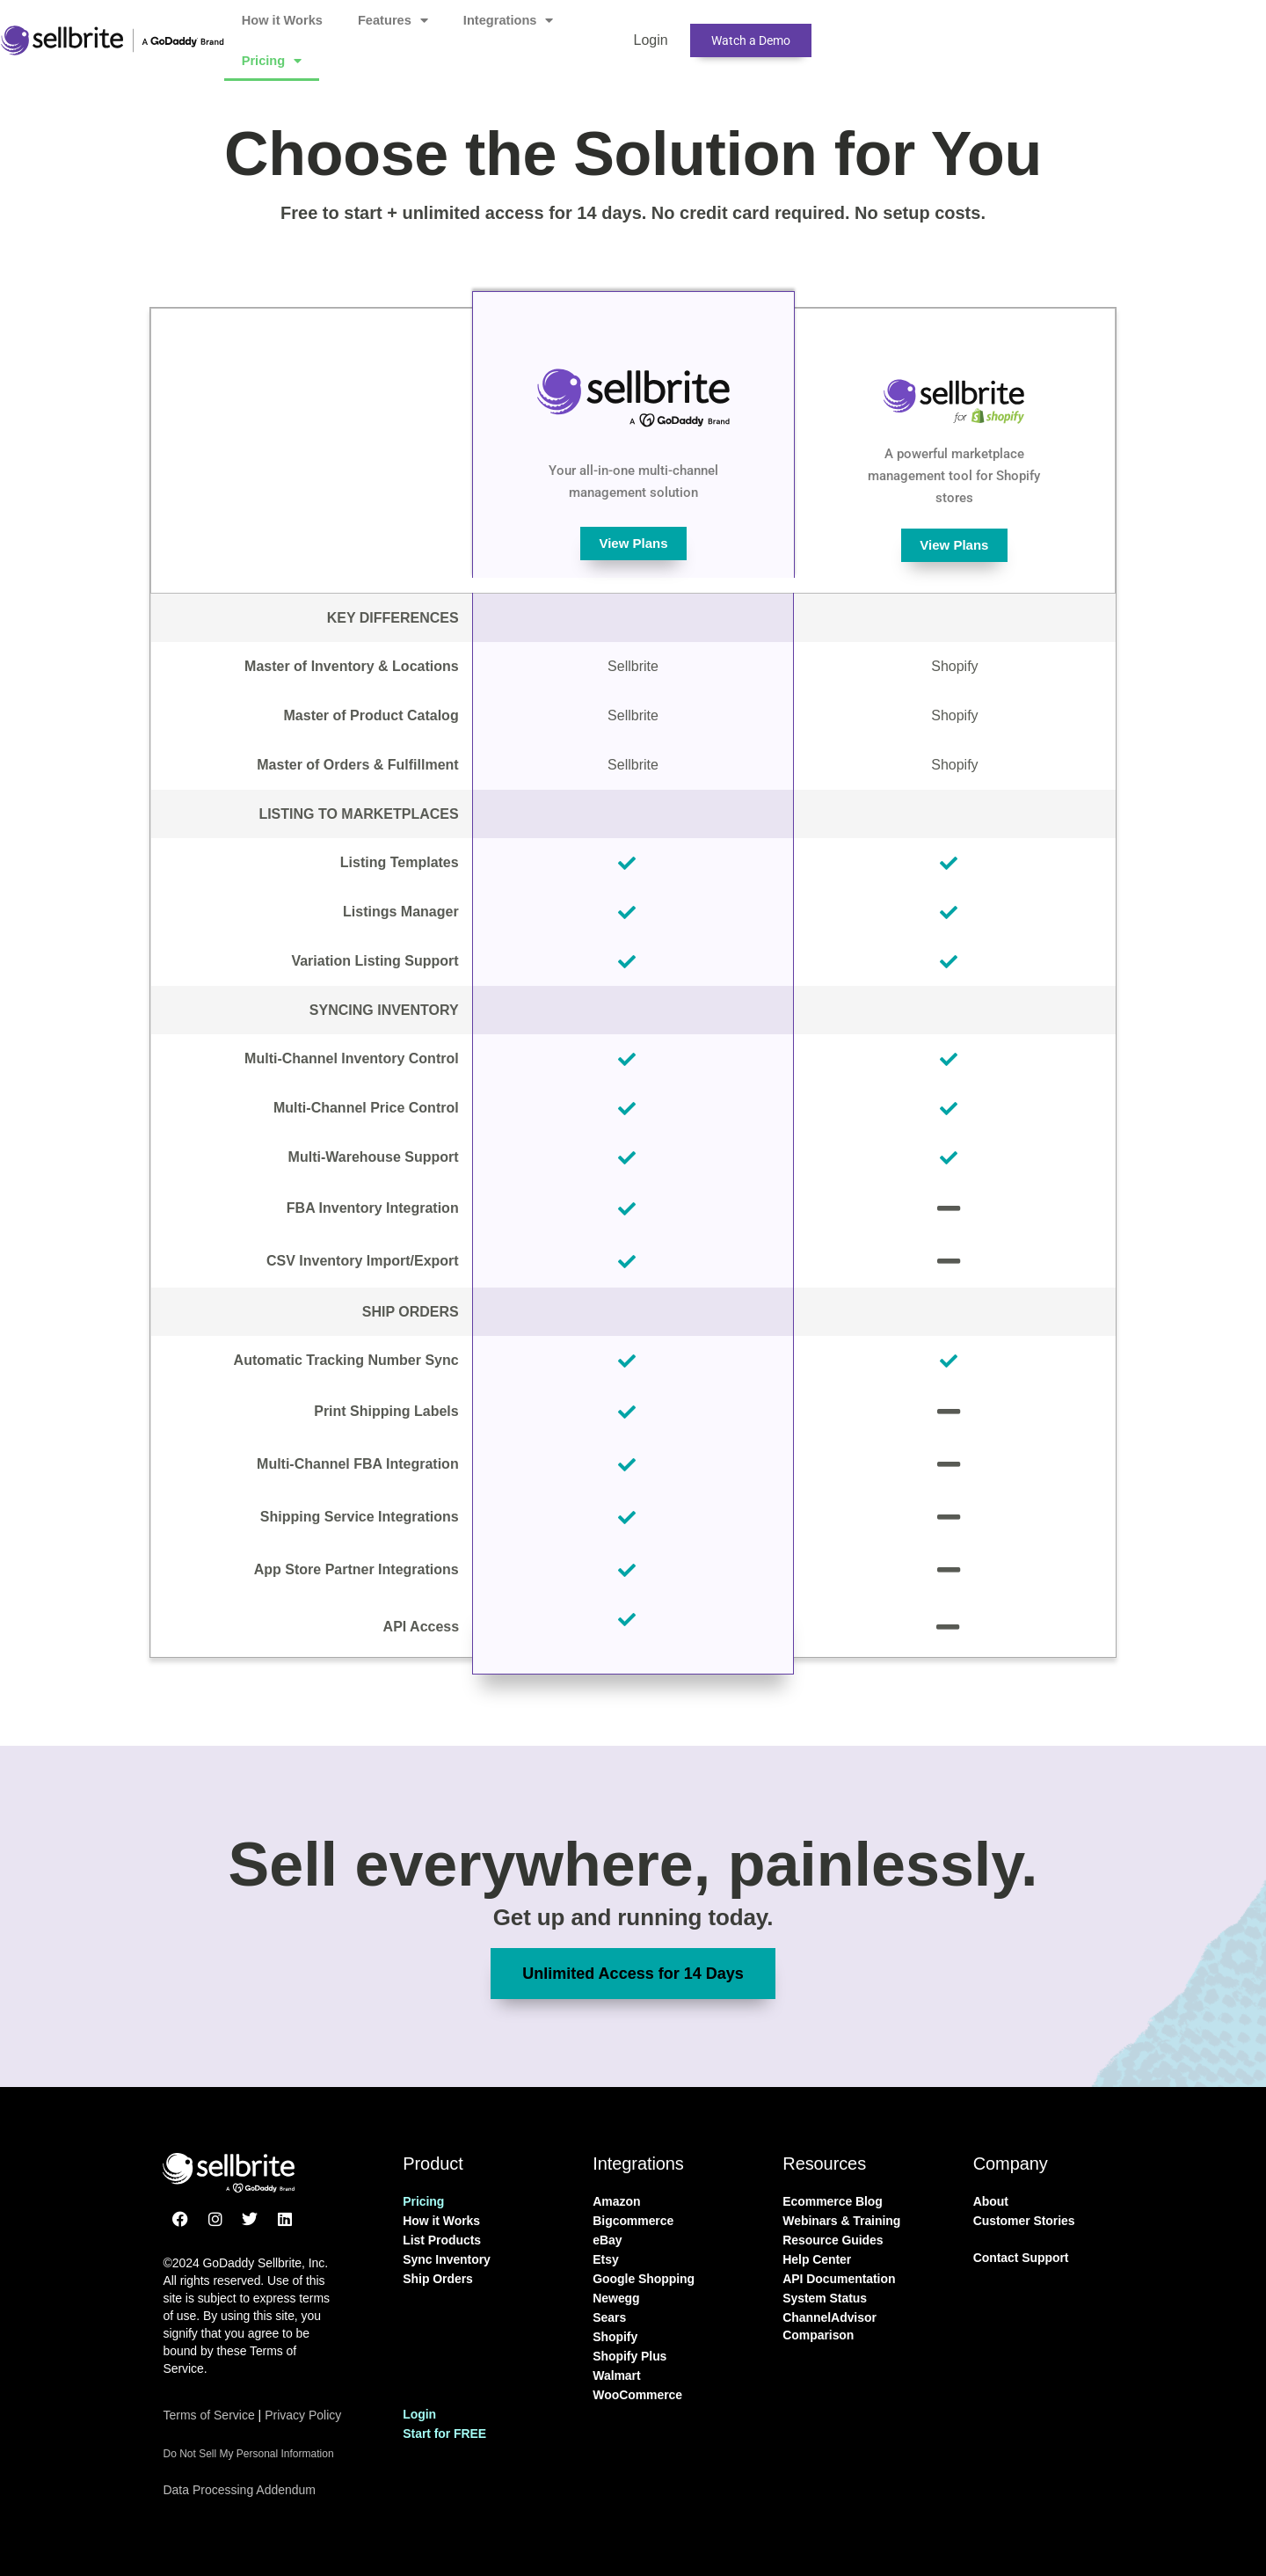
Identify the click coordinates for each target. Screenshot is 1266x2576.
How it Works (428, 30)
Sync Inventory (447, 2259)
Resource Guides (832, 2240)
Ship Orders (437, 2279)
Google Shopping (644, 2279)
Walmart (616, 2375)
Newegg (616, 2298)
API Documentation (838, 2279)
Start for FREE (444, 2433)
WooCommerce (637, 2395)
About (990, 2201)
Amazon (616, 2201)
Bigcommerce (633, 2221)
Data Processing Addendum (244, 2489)
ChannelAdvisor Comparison (829, 2326)
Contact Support (1021, 2258)
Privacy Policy (303, 2415)
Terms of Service (208, 2415)
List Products (442, 2240)
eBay (607, 2240)
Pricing (770, 31)
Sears (609, 2317)
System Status (824, 2298)
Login (867, 30)
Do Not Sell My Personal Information (248, 2454)
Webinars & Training (841, 2221)
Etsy (605, 2259)
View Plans (634, 543)
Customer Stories (1024, 2221)
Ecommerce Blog (832, 2201)
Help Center (816, 2259)
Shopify (615, 2337)
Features (542, 31)
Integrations (658, 31)
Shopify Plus (629, 2356)
